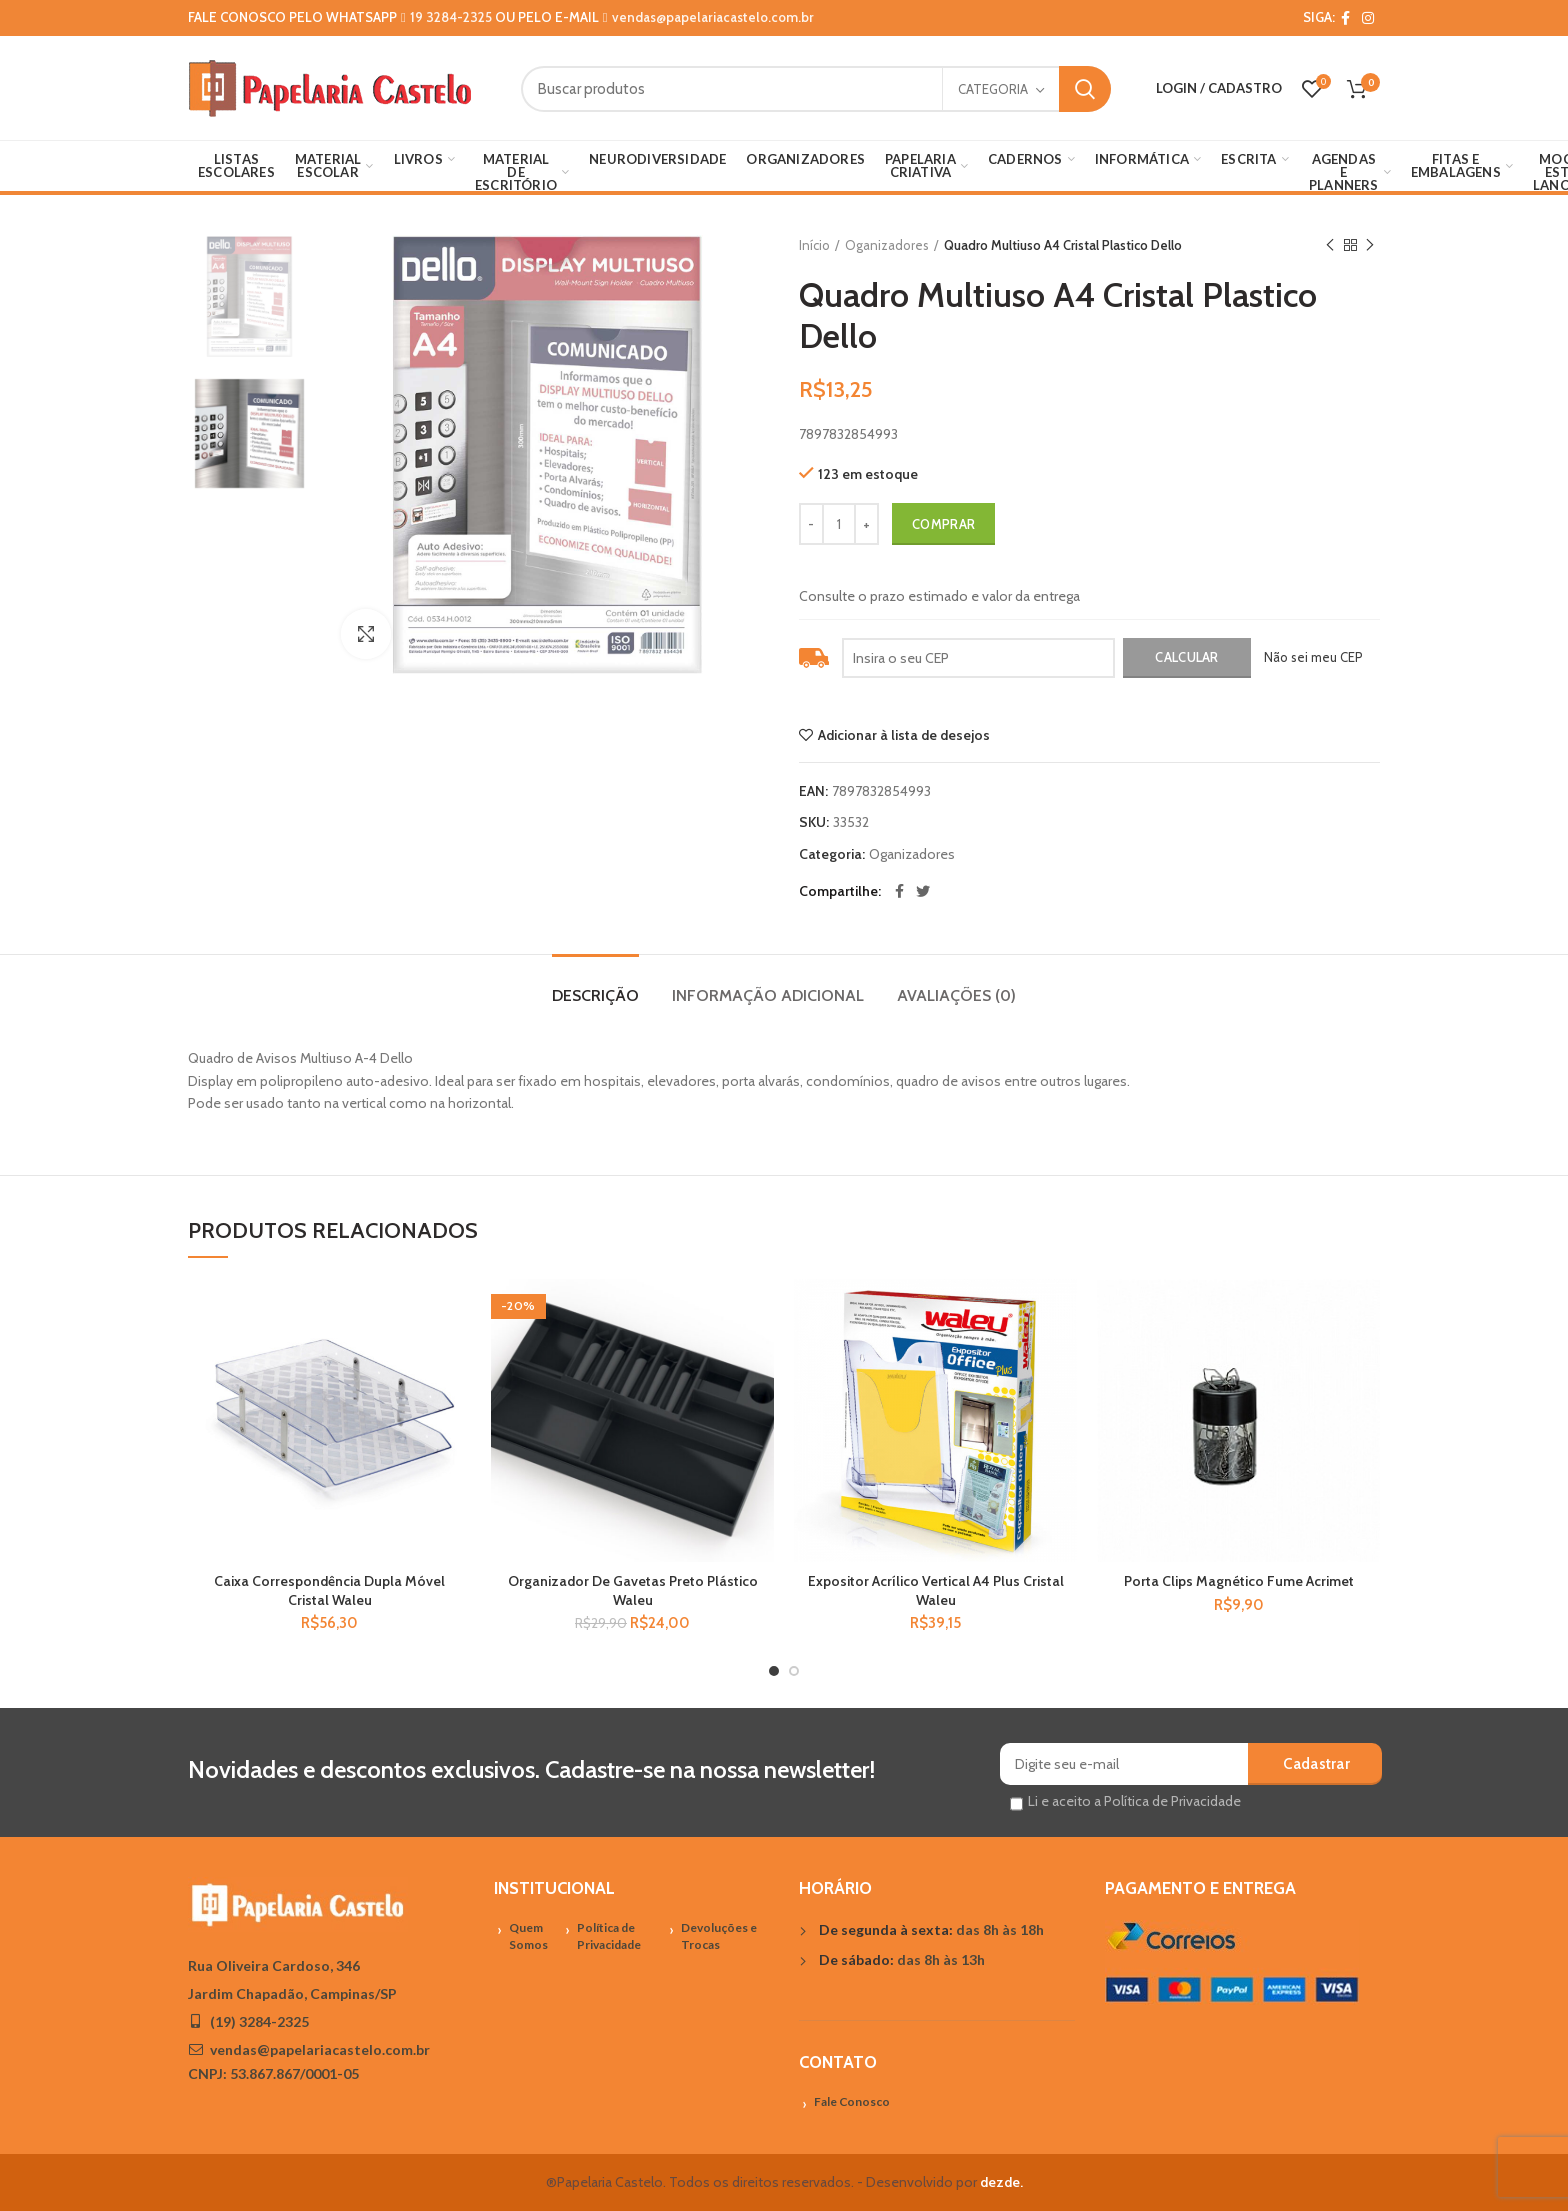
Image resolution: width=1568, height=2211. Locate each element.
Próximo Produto (1370, 245)
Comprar (943, 524)
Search (1085, 89)
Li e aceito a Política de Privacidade (1134, 1801)
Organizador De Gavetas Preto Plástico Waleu (633, 1590)
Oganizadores (887, 245)
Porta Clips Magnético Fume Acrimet (1239, 1581)
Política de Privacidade (609, 1936)
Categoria (993, 89)
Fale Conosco (852, 2101)
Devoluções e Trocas (719, 1936)
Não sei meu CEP (1313, 657)
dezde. (1001, 2182)
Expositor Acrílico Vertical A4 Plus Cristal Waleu (936, 1590)
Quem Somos (528, 1936)
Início (814, 245)
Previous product (1330, 245)
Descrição (595, 995)
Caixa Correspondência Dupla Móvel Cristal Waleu (329, 1590)
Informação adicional (768, 995)
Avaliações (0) (956, 995)
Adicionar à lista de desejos (904, 735)
